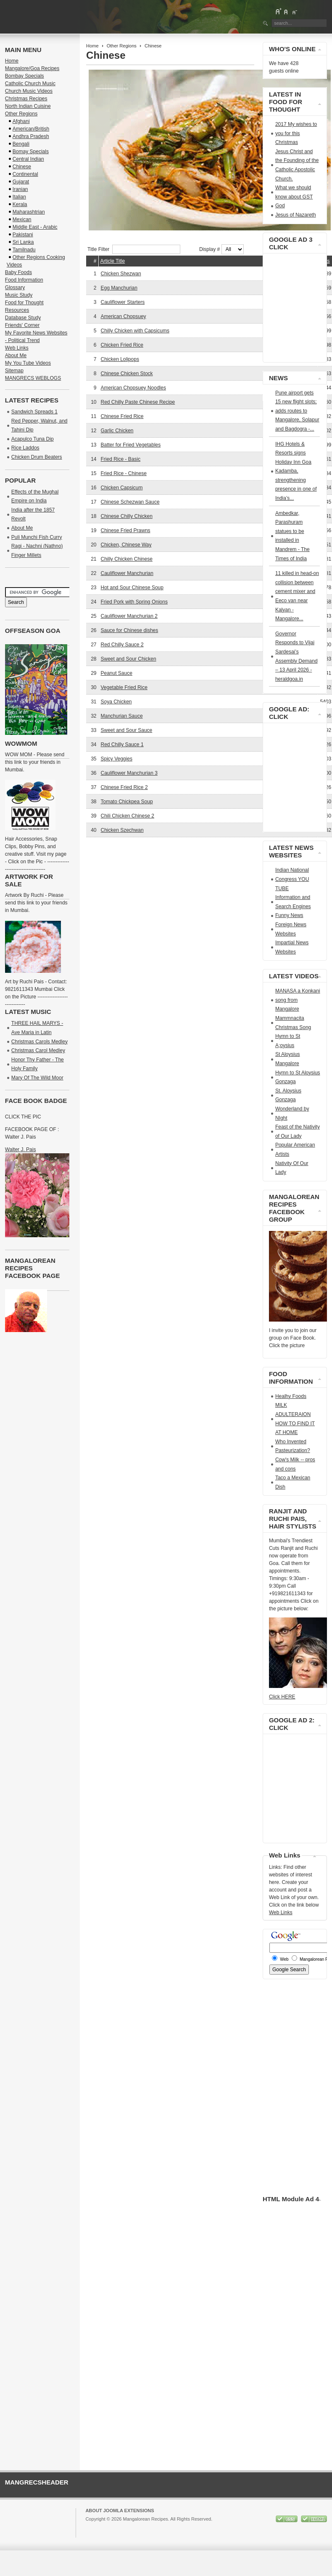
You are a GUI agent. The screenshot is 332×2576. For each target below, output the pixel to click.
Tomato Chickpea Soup (127, 802)
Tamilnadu (24, 250)
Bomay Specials (31, 151)
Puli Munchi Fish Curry (36, 537)
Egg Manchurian (119, 288)
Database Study (23, 318)
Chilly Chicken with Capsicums (135, 331)
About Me (15, 355)
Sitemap (14, 371)
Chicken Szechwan (122, 830)
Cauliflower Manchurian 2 (129, 616)
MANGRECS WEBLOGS (33, 378)
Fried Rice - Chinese (124, 473)
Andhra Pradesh (31, 136)
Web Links (17, 348)
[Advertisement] (184, 863)
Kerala (20, 204)
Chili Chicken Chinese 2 (127, 816)
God (280, 206)
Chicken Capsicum (122, 488)
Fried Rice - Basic (121, 459)
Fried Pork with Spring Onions (134, 602)
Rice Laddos (25, 448)
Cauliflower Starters (123, 302)
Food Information (24, 280)
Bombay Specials (24, 76)
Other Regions (122, 45)
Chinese (22, 167)
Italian (19, 197)
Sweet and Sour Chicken (128, 659)
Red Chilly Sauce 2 (122, 645)
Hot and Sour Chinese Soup (132, 587)
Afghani (21, 121)
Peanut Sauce (116, 673)
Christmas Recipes (26, 99)
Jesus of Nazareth (295, 215)
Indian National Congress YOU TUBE (292, 879)
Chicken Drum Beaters (36, 457)
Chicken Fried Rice (122, 345)
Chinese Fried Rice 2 (124, 787)
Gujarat (21, 182)
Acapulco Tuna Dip (32, 439)
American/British (31, 129)
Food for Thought (24, 303)
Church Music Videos (29, 91)
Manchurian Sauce (122, 716)
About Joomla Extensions (119, 2510)
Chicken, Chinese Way (126, 545)
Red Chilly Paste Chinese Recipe (138, 402)
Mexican (22, 219)
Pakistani (23, 235)
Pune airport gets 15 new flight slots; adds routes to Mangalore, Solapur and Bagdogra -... (297, 411)
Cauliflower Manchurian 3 (129, 773)
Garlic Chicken (117, 431)
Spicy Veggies (116, 759)
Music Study (18, 295)
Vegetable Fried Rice (124, 687)
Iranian (20, 189)
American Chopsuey (123, 316)
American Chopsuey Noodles (133, 388)
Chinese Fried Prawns (125, 530)
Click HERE (282, 1697)
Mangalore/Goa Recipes (32, 68)
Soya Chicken (116, 702)
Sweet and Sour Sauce (127, 730)
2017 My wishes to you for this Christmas (296, 133)
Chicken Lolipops (120, 359)
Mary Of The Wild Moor (37, 1078)
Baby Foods (18, 272)
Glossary (15, 287)
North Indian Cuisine (28, 106)
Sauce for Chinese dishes (129, 630)
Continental (25, 174)
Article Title (112, 261)
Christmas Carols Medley (39, 1042)
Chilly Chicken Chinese (127, 559)
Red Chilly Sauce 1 (122, 744)
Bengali (21, 144)
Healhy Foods (290, 1396)
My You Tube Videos (28, 363)
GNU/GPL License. (197, 2526)
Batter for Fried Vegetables (131, 445)
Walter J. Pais (20, 1149)
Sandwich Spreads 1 (34, 412)
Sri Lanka (23, 242)
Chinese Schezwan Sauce (130, 502)
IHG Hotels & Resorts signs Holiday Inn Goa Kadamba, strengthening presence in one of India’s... (296, 471)
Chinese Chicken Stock (127, 373)
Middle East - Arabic (35, 227)
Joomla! (93, 2526)
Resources (17, 310)
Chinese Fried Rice (122, 416)
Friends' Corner (22, 325)
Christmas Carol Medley (38, 1050)
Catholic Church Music (30, 83)
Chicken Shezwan (121, 274)
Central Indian (28, 159)
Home (92, 45)
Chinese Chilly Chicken (127, 516)
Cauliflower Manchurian (127, 573)
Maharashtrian (29, 212)
